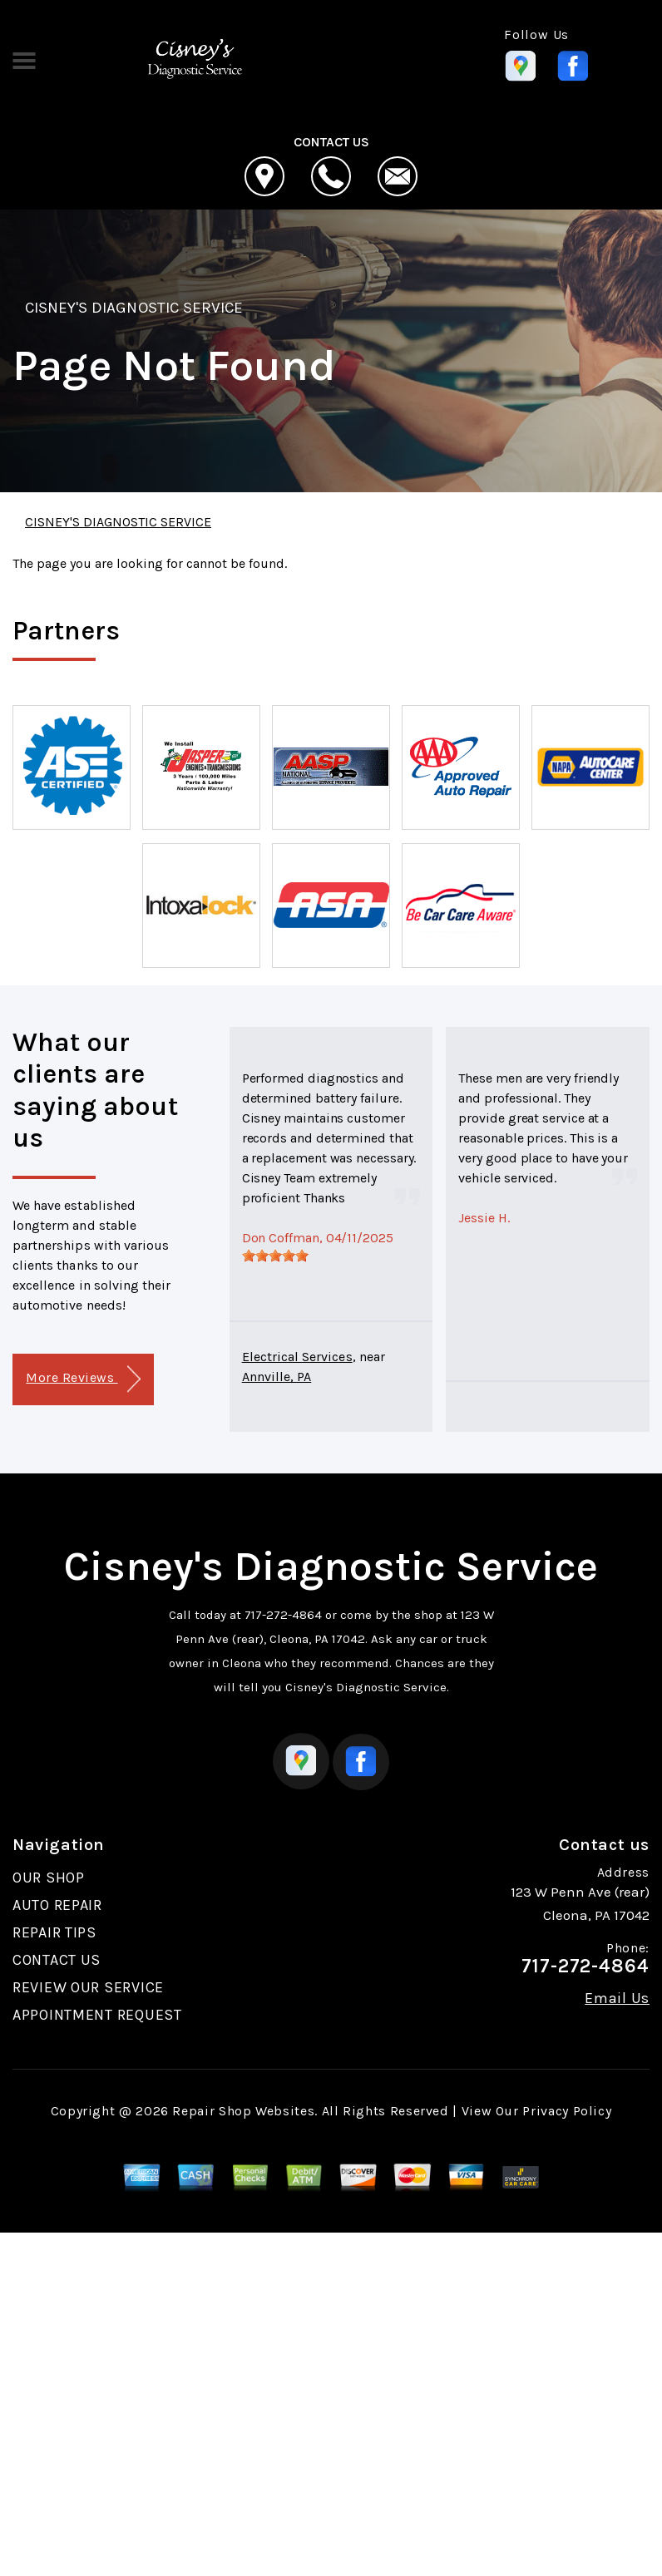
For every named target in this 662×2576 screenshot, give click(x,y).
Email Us (617, 1998)
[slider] (275, 1255)
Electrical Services (297, 1356)
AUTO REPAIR (57, 1905)
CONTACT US (56, 1960)
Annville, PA (277, 1376)
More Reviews (83, 1379)
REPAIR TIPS (54, 1932)
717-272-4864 (283, 1614)
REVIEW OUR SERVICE (88, 1987)
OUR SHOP (48, 1877)
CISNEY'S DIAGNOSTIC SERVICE (134, 308)
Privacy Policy (566, 2111)
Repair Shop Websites (243, 2111)
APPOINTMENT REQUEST (97, 2015)
